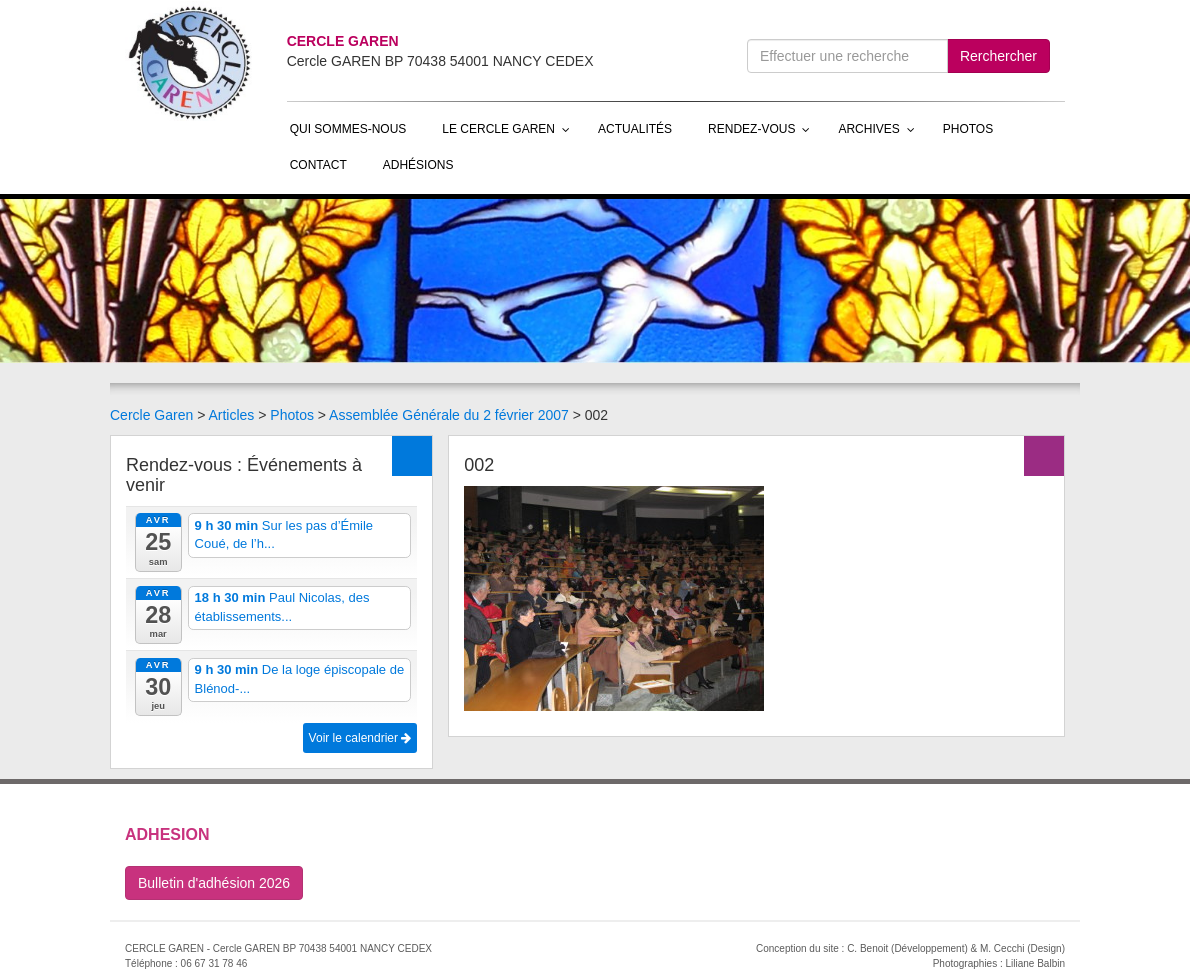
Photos (292, 415)
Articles (231, 415)
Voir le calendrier (360, 738)
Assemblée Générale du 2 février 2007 (449, 415)
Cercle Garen (151, 415)
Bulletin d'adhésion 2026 (214, 883)
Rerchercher (998, 56)
